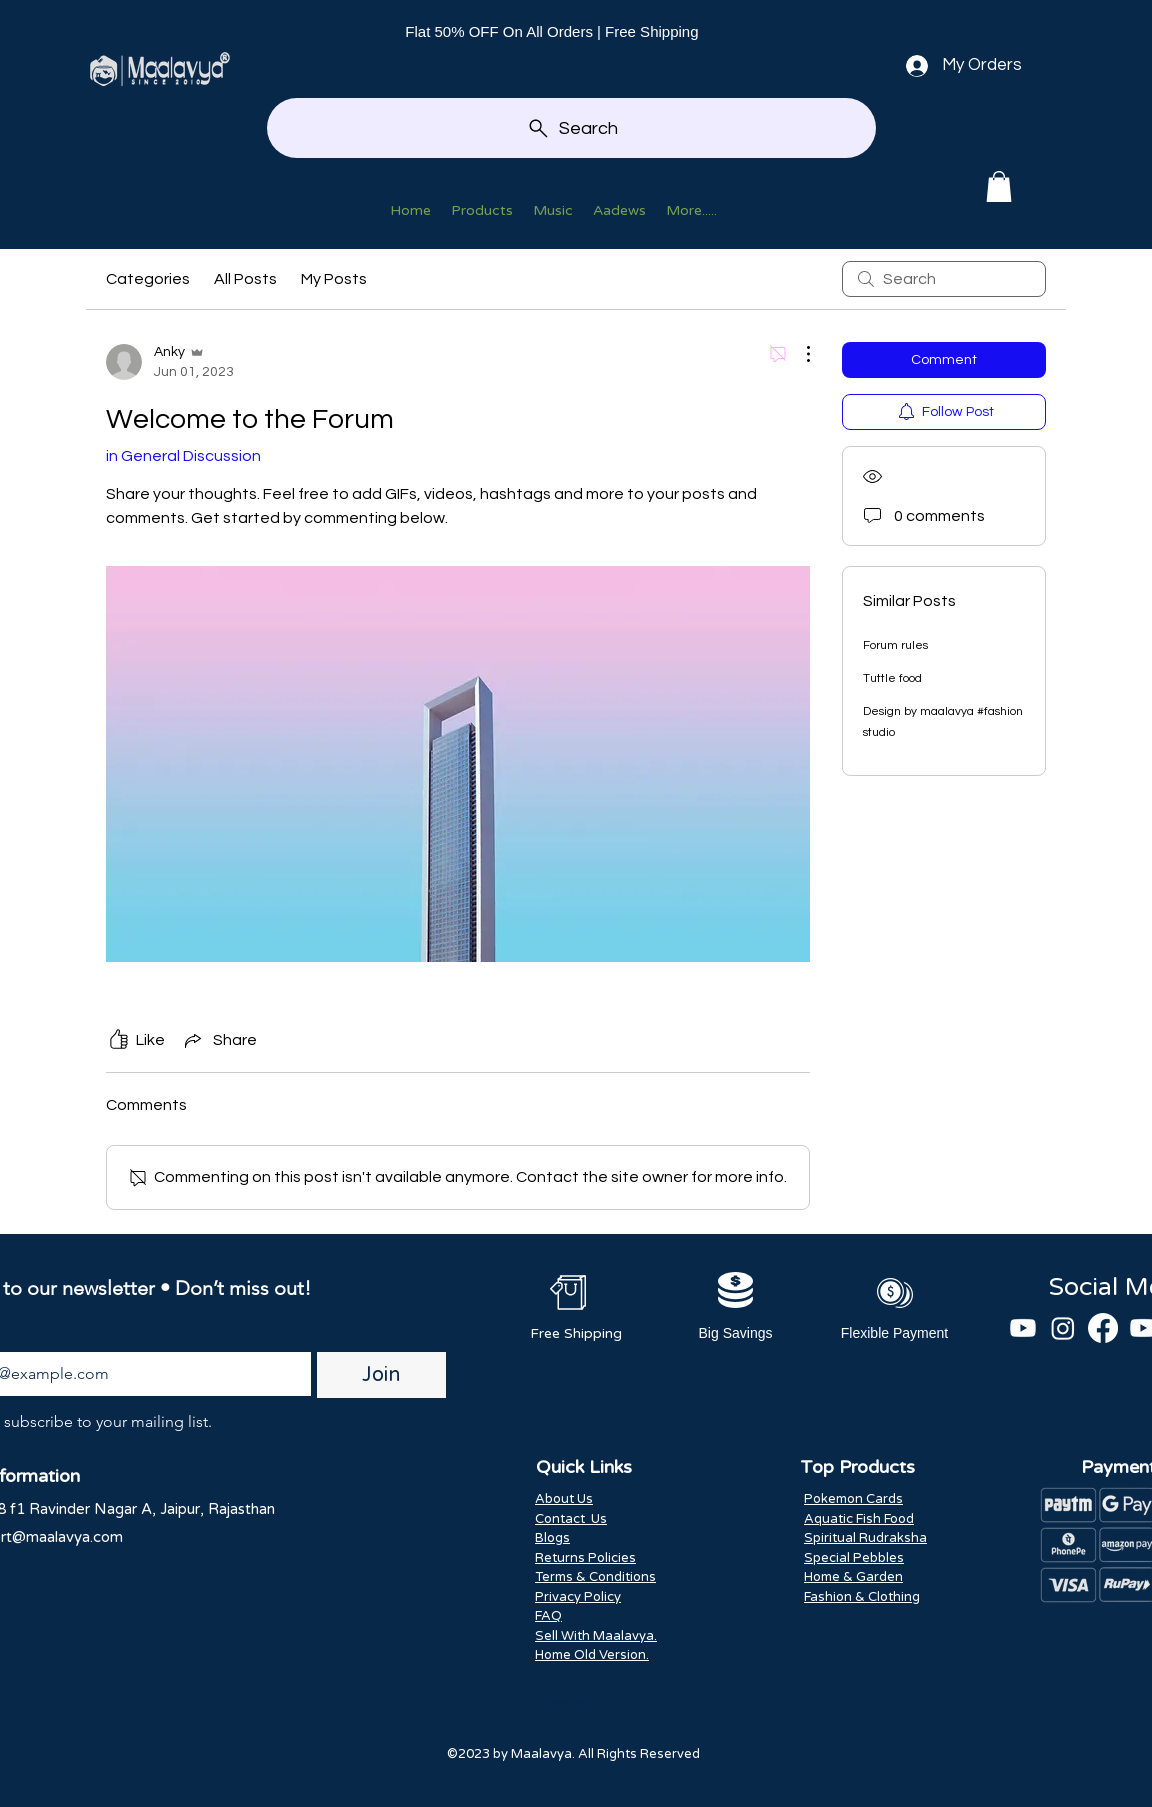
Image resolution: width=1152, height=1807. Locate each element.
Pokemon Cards (853, 1499)
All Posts (245, 279)
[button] (999, 186)
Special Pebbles (854, 1558)
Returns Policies (585, 1558)
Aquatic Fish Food (859, 1519)
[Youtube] (1023, 1328)
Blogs (552, 1538)
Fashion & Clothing (862, 1597)
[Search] (571, 128)
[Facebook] (1103, 1328)
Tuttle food (892, 678)
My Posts (334, 279)
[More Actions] (798, 354)
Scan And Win (568, 1702)
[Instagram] (1063, 1328)
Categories (148, 279)
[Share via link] (219, 1040)
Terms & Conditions (595, 1577)
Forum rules (895, 645)
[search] (944, 279)
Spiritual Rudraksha (865, 1538)
